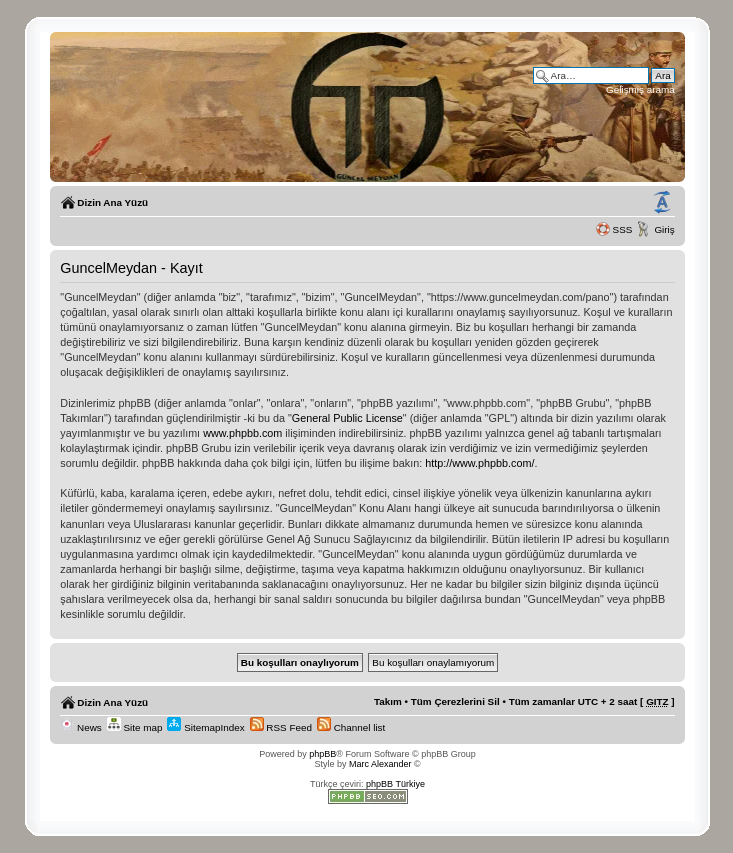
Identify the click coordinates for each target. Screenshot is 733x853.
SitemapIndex (205, 727)
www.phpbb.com (242, 433)
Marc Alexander (380, 764)
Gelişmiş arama (640, 89)
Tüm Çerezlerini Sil (455, 701)
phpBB (322, 754)
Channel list (351, 727)
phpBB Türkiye (395, 784)
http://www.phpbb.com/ (479, 463)
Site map (135, 727)
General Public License (347, 418)
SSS (623, 229)
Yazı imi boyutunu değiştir (662, 203)
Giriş (664, 229)
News (80, 727)
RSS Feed (281, 727)
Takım (388, 701)
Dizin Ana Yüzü (112, 202)
